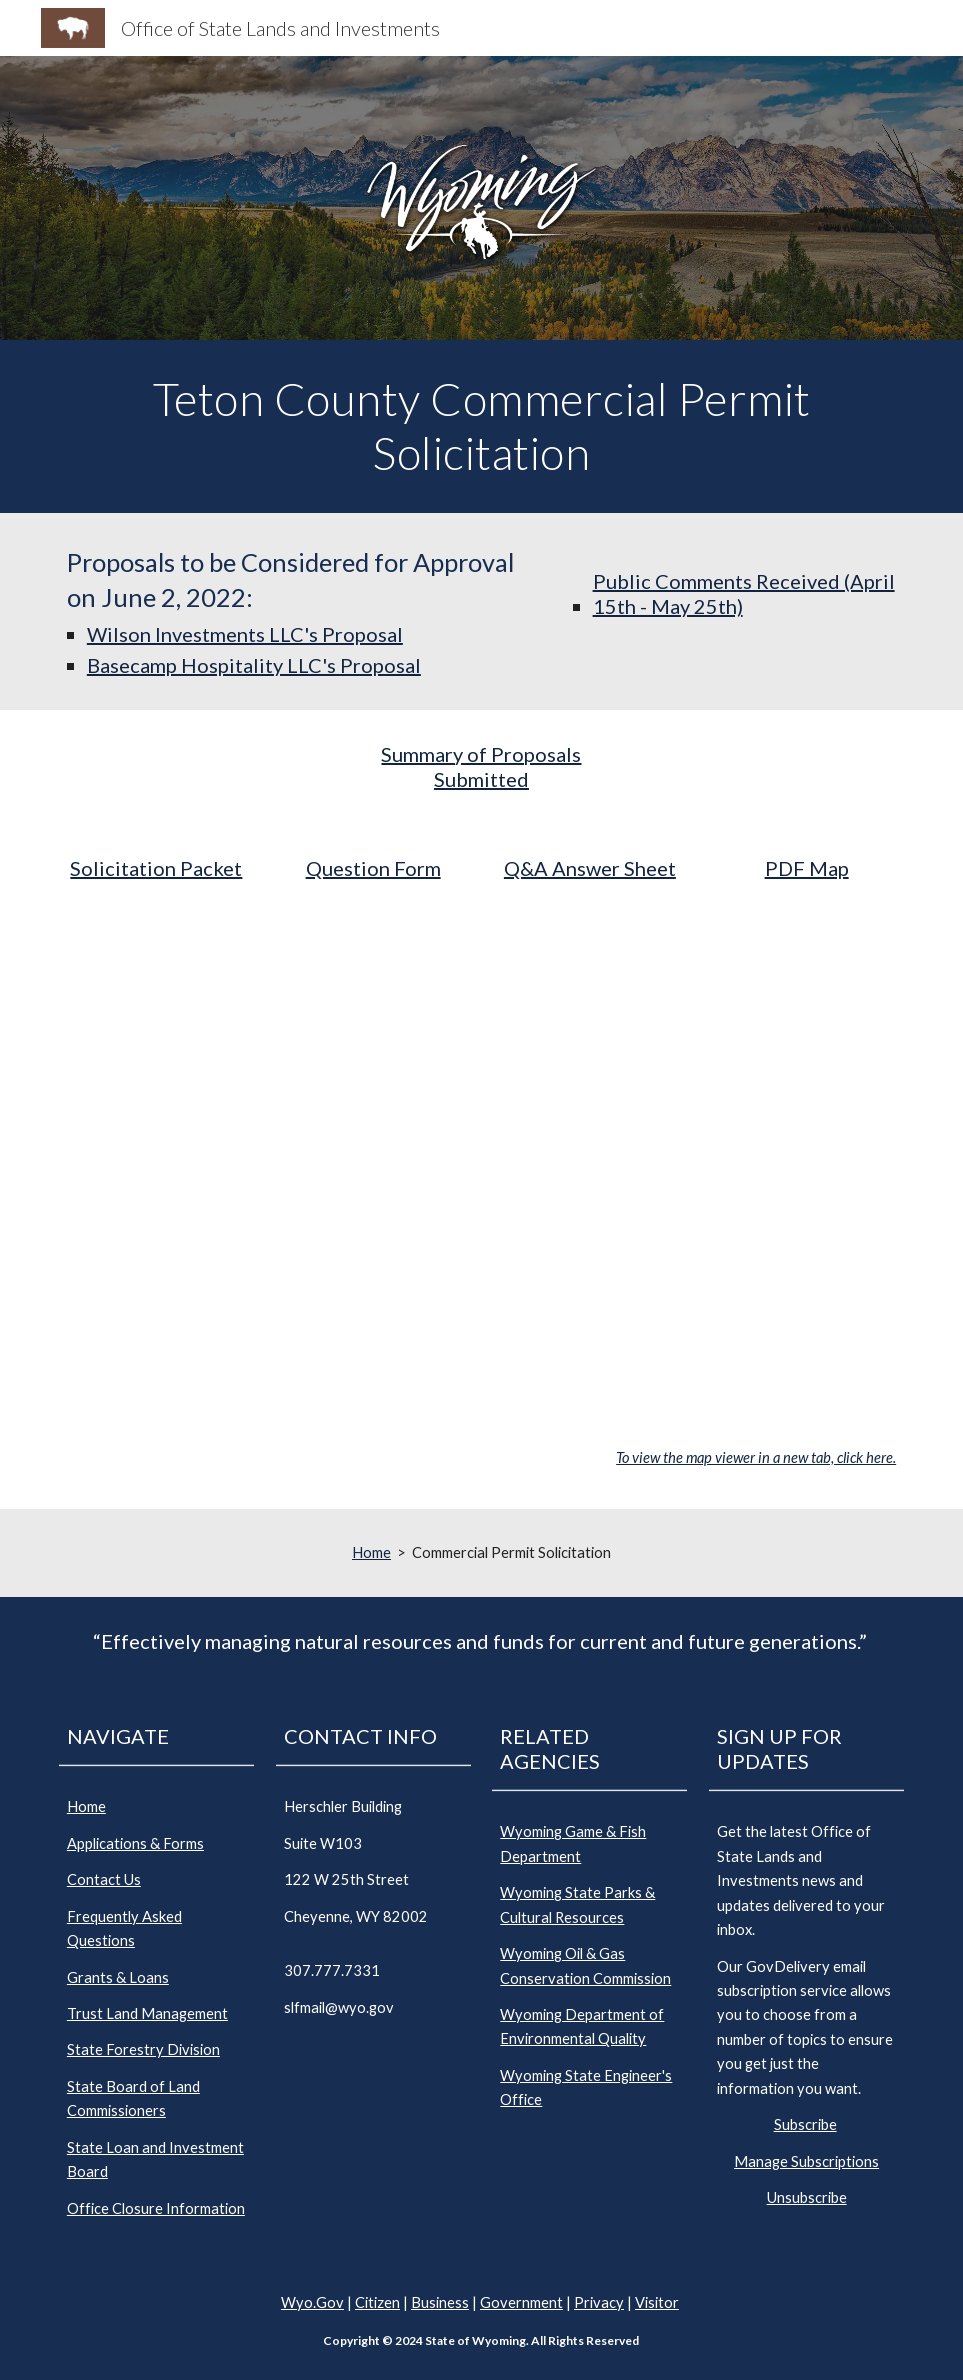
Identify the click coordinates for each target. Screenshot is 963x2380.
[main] (481, 426)
